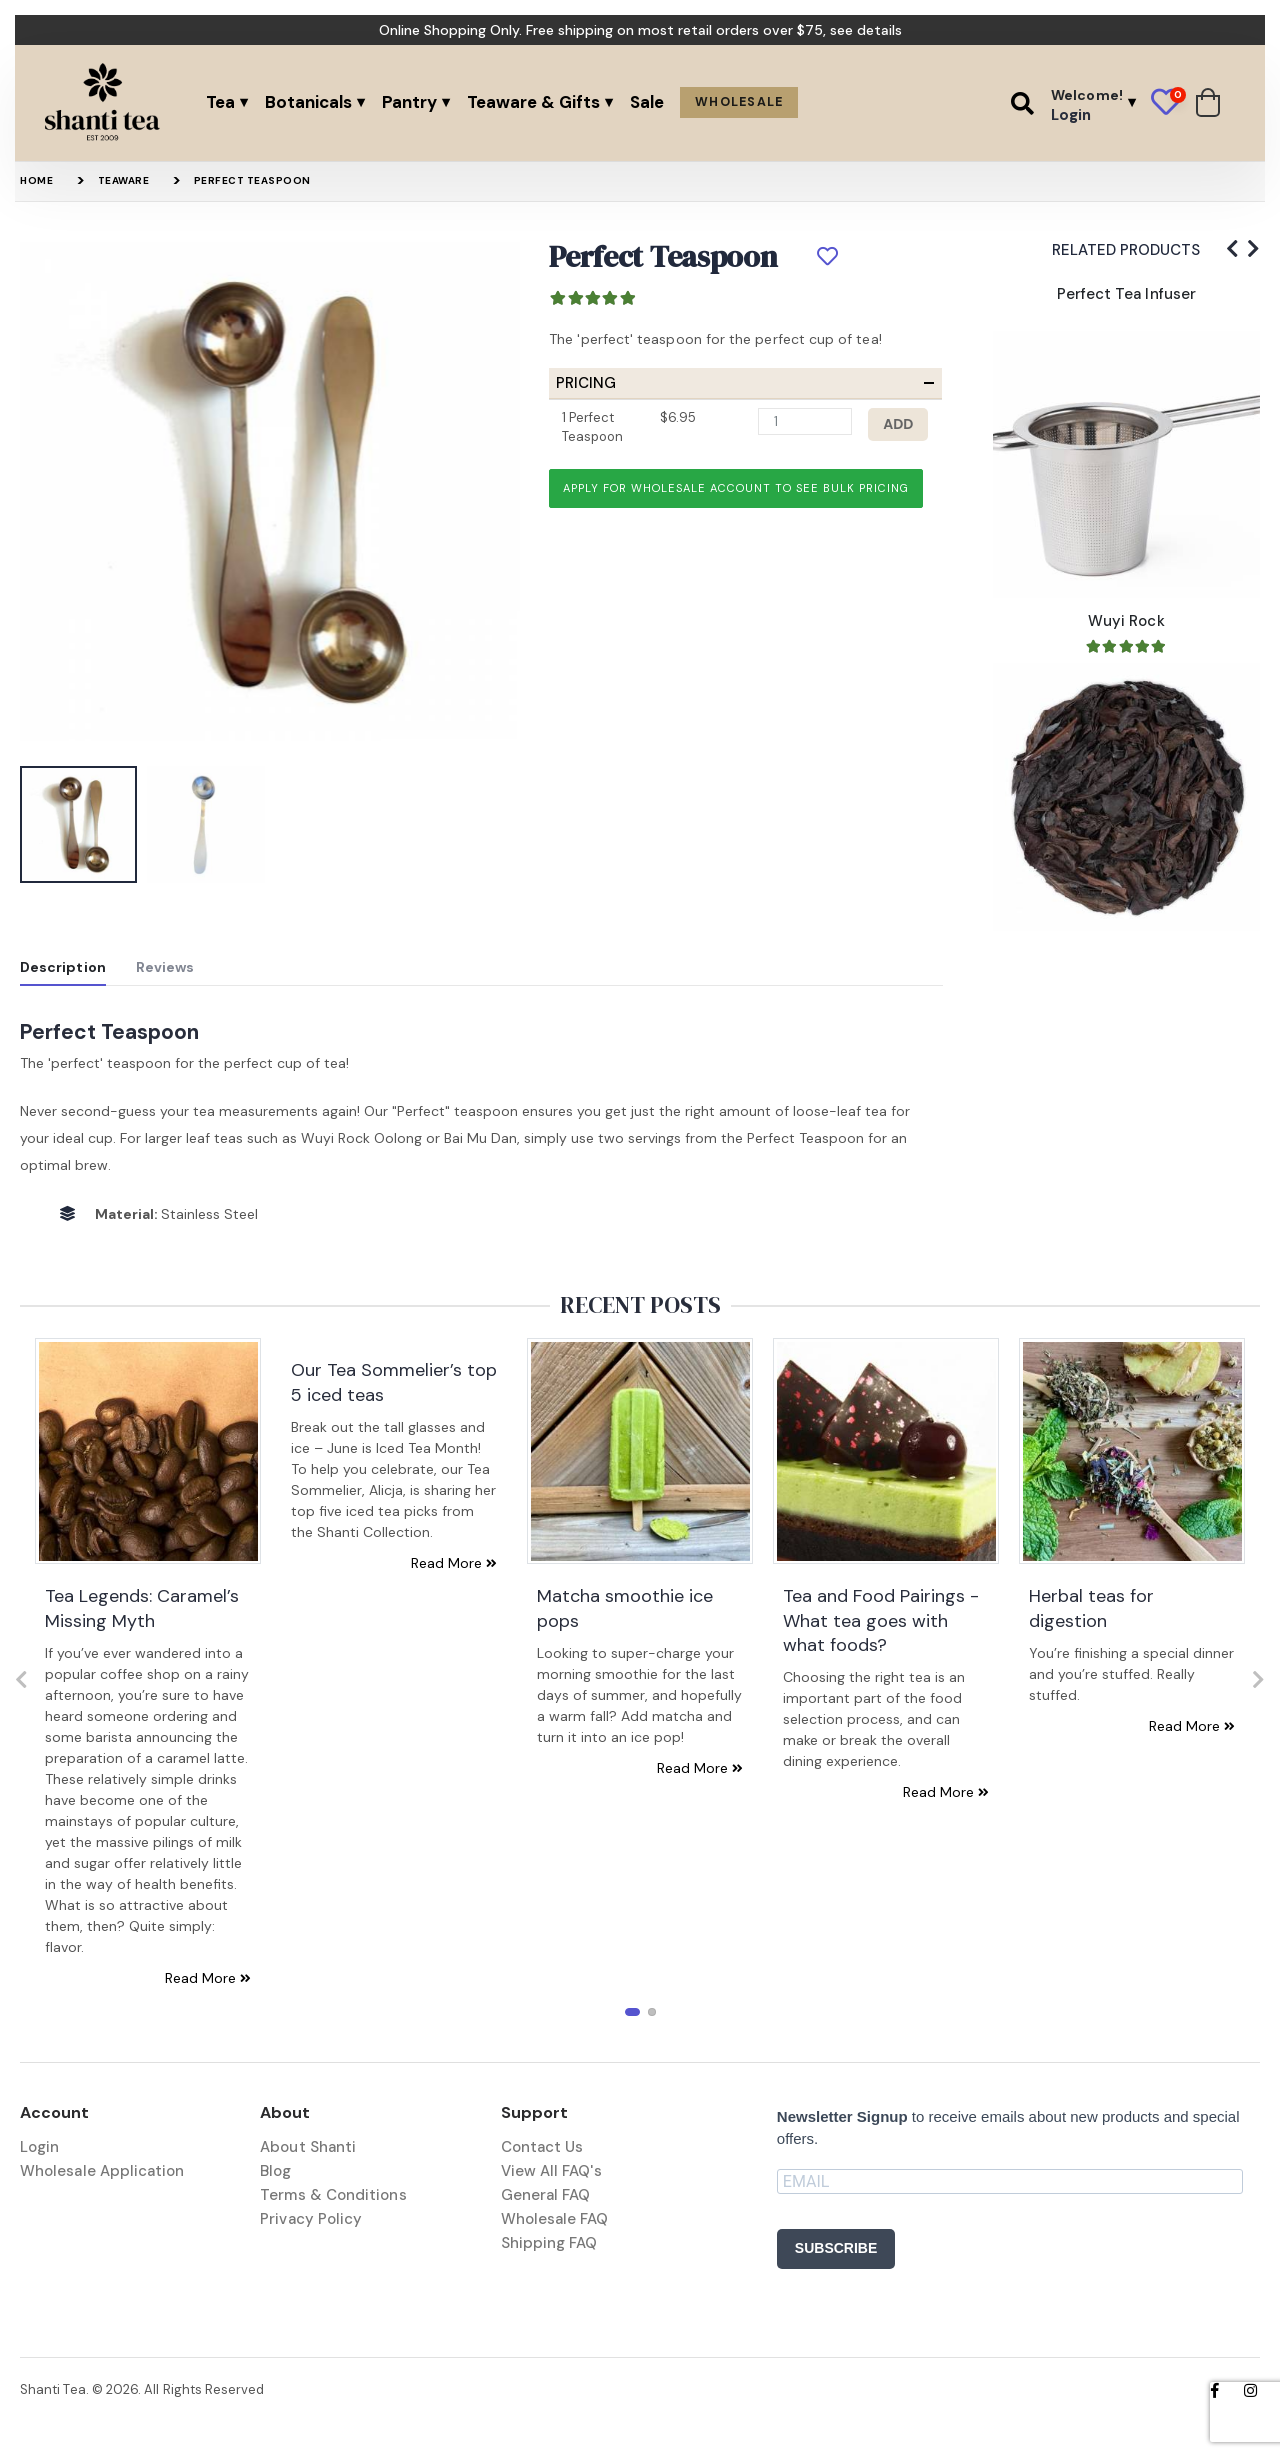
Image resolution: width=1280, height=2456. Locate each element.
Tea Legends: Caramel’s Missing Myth (142, 1608)
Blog (275, 2171)
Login (39, 2147)
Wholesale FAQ (555, 2219)
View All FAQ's (551, 2171)
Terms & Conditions (333, 2195)
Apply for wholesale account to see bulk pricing (736, 488)
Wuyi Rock (1126, 621)
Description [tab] (63, 967)
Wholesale (739, 102)
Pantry (409, 102)
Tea (220, 102)
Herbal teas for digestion (1091, 1608)
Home (36, 180)
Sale (647, 102)
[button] (1022, 103)
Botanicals (308, 102)
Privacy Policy (311, 2219)
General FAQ (546, 2195)
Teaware (124, 180)
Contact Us (542, 2147)
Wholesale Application (102, 2171)
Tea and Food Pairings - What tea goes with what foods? (881, 1620)
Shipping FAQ (549, 2243)
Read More (208, 1978)
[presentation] (1232, 249)
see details (866, 30)
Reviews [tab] (165, 967)
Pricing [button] (586, 383)
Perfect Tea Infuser (1126, 294)
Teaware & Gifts (533, 102)
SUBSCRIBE (836, 2248)
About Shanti (308, 2147)
